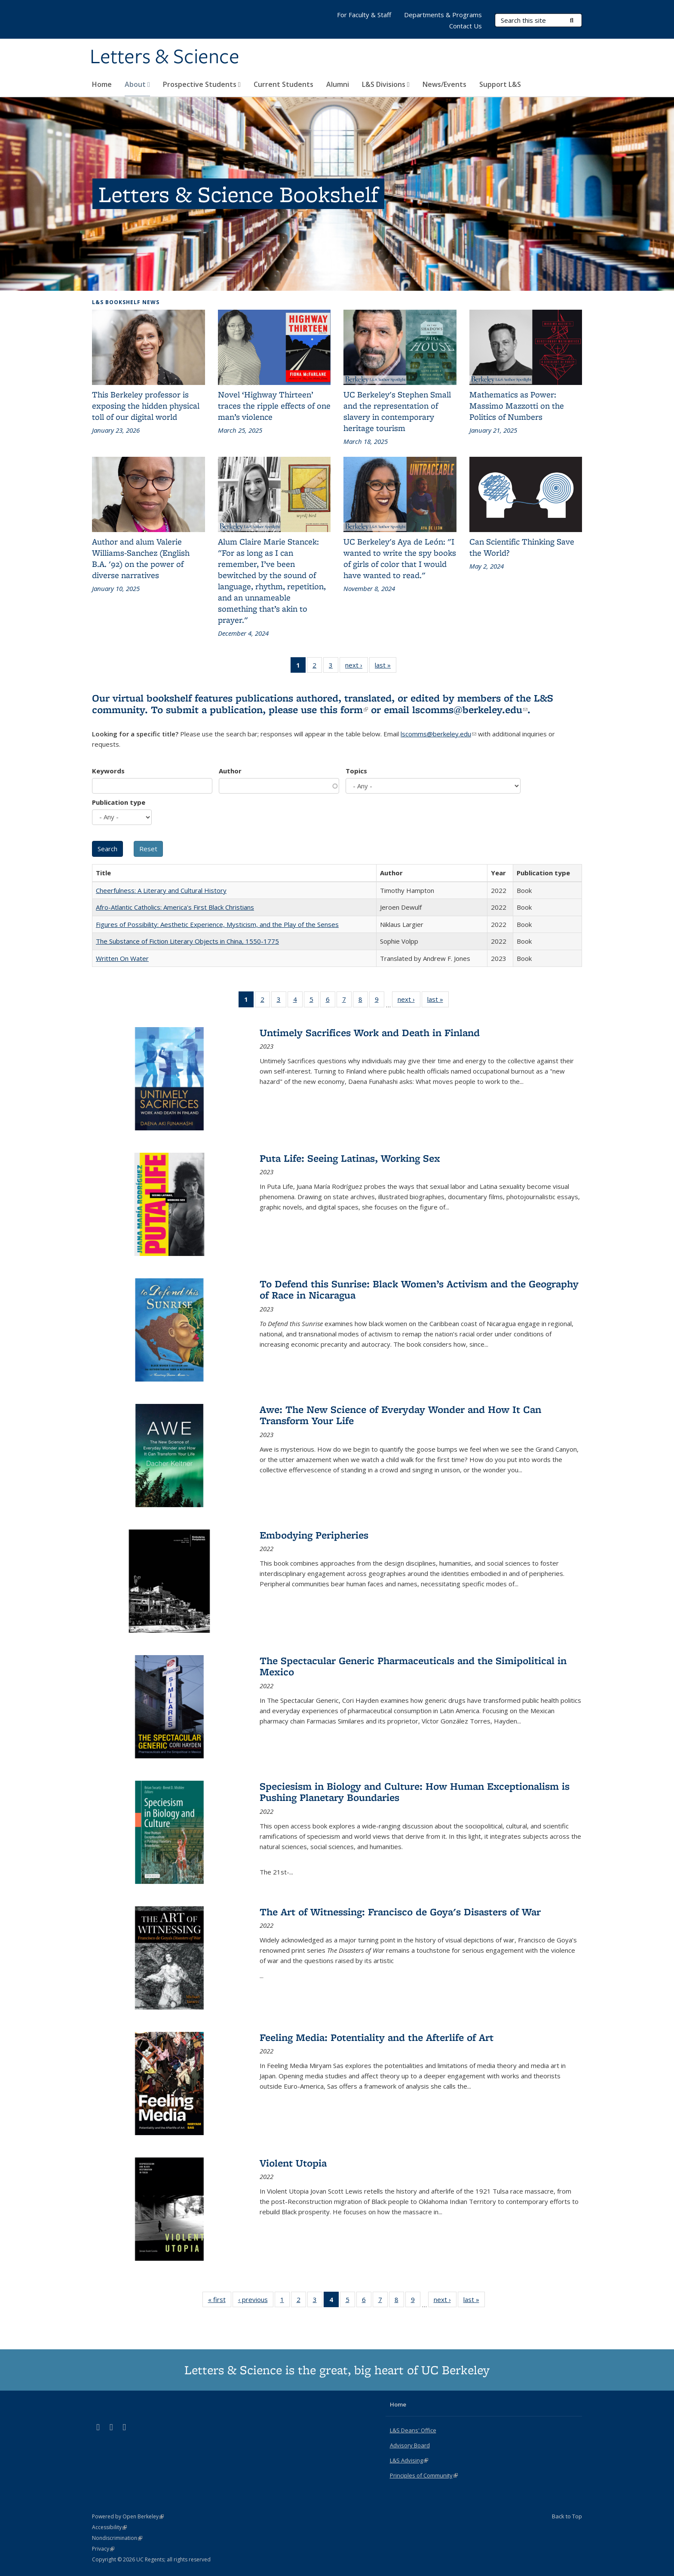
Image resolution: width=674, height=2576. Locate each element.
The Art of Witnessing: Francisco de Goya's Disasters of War (400, 1911)
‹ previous (255, 2301)
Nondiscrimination (117, 2538)
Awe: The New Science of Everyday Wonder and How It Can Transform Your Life (400, 1415)
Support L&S (500, 84)
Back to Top (567, 2516)
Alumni (337, 84)
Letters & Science (164, 57)
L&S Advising (409, 2460)
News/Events (444, 84)
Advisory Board (410, 2445)
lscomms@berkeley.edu (469, 709)
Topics (356, 770)
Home (102, 84)
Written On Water (122, 958)
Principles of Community (424, 2475)
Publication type (118, 802)
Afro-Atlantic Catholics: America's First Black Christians (175, 907)
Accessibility (109, 2527)
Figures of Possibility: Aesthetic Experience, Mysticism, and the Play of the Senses (217, 924)
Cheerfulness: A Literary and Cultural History (161, 890)
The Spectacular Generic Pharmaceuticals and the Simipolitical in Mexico (413, 1666)
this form (344, 709)
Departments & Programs (443, 14)
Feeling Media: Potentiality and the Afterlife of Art (376, 2037)
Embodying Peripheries (314, 1535)
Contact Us (465, 26)
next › (356, 666)
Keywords (108, 770)
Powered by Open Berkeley (128, 2516)
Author (230, 770)
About (137, 84)
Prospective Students (202, 84)
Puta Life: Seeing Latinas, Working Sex (350, 1158)
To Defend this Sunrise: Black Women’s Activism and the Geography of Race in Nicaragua (419, 1289)
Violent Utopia (293, 2163)
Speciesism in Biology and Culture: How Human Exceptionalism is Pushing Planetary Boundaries (415, 1791)
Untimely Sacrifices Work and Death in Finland (370, 1032)
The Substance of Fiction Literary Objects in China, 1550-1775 (187, 941)
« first (219, 2301)
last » (385, 666)
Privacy (103, 2548)
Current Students (283, 84)
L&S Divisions (386, 84)
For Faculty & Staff (364, 14)
